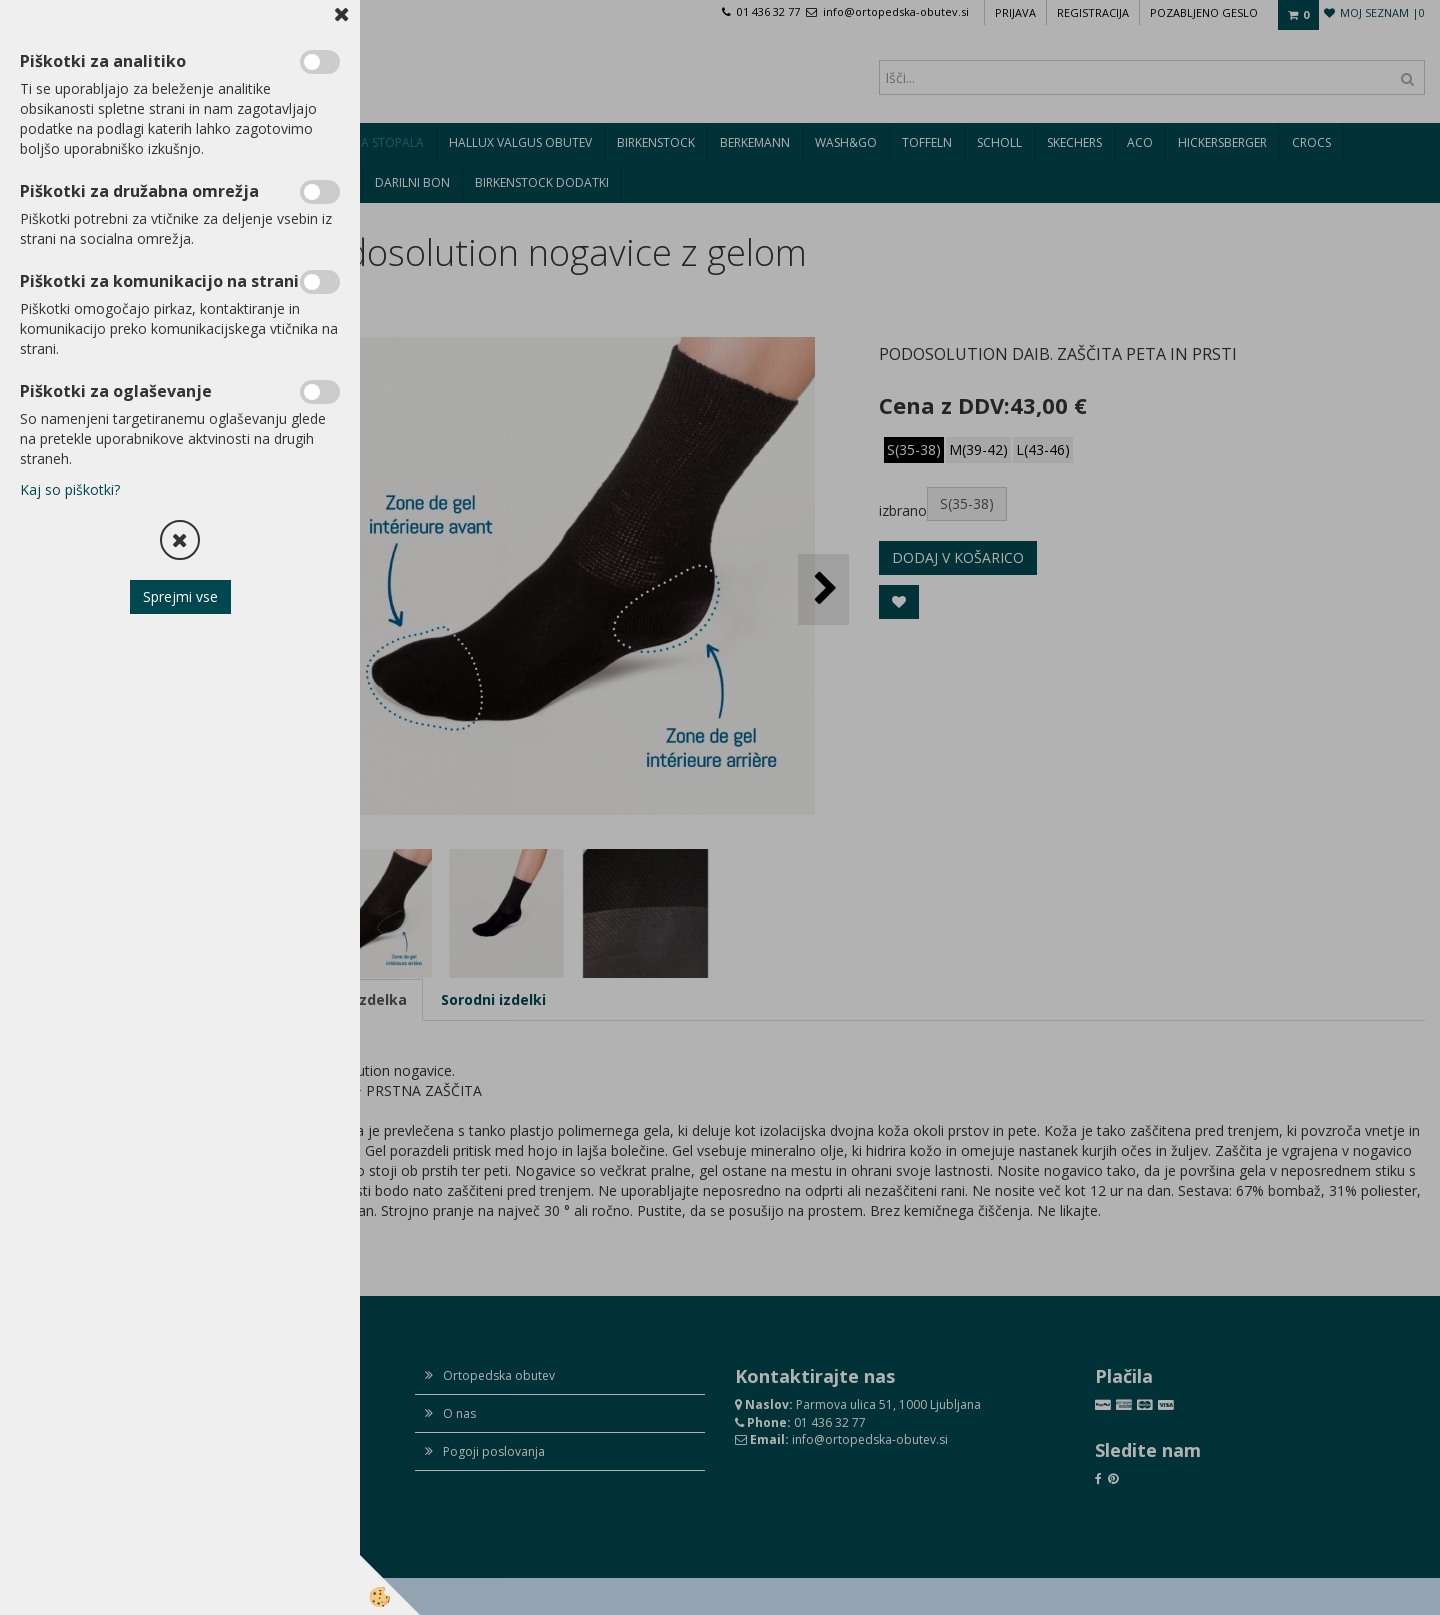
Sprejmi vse (180, 596)
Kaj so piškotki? (70, 489)
